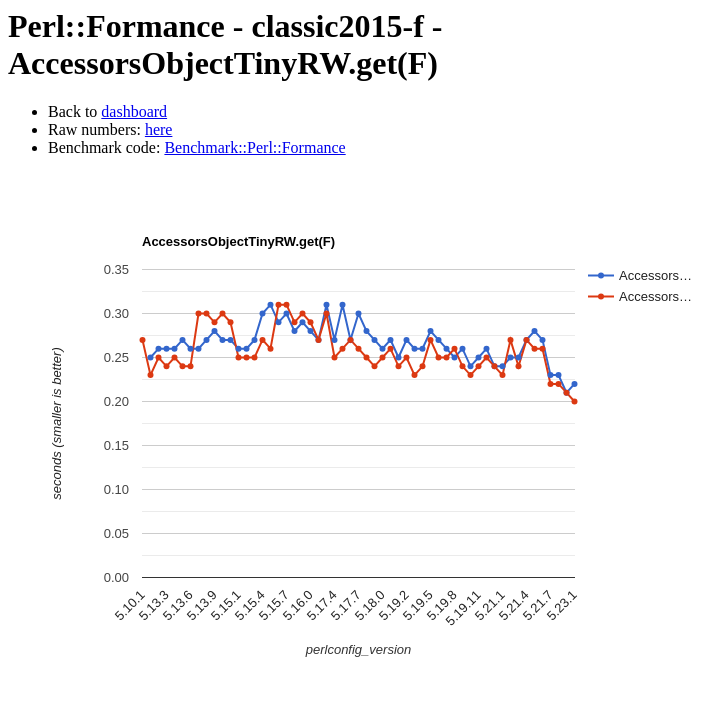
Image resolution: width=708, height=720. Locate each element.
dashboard (134, 111)
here (159, 129)
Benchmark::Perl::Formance (254, 147)
